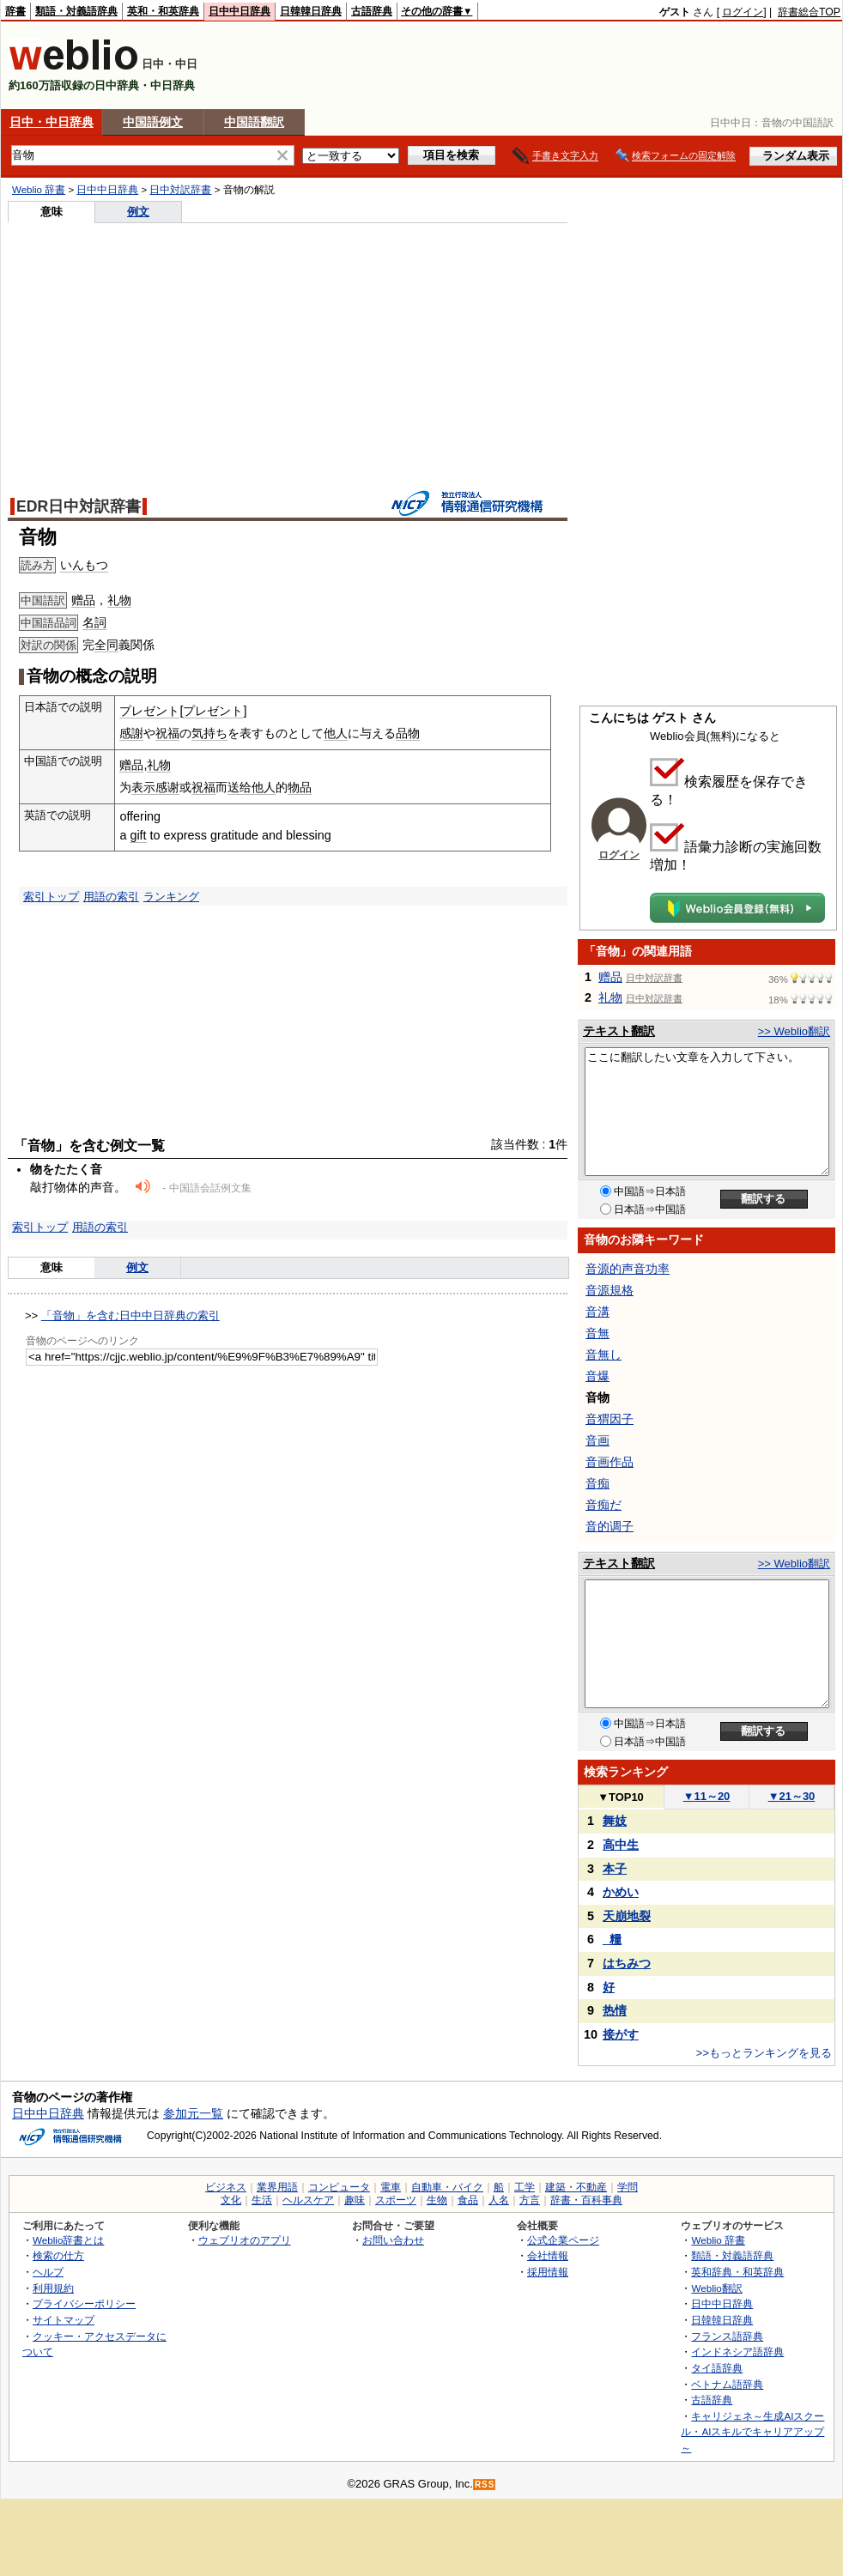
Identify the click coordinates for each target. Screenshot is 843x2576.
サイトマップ (63, 2319)
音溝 (597, 1311)
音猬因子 (609, 1419)
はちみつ (627, 1963)
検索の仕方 (58, 2255)
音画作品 (609, 1462)
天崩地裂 (627, 1916)
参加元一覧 (193, 2113)
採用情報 (547, 2271)
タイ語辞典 (717, 2367)
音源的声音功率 (627, 1269)
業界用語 (277, 2187)
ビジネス (225, 2187)
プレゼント (149, 711)
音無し (603, 1354)
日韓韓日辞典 (311, 11)
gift (138, 835)
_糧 (612, 1939)
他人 (336, 733)
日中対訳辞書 (180, 190)
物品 (300, 787)
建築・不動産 (576, 2187)
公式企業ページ (563, 2240)
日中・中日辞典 (51, 122)
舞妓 (615, 1820)
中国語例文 (153, 122)
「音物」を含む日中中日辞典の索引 (130, 1315)
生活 (262, 2200)
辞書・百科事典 (586, 2200)
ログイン (742, 12)
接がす (621, 2034)
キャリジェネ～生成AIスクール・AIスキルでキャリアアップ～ (752, 2431)
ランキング (171, 896)
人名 (498, 2200)
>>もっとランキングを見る (764, 2052)
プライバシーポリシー (84, 2303)
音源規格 (609, 1290)
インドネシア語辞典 (737, 2351)
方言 (529, 2200)
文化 (231, 2200)
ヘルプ (48, 2271)
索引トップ (51, 896)
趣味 (354, 2200)
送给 (239, 787)
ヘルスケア (308, 2200)
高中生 (621, 1845)
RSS (485, 2484)
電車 (390, 2187)
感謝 (131, 733)
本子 (615, 1869)
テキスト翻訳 (619, 1031)
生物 (437, 2200)
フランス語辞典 (727, 2336)
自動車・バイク (447, 2187)
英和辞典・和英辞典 (737, 2271)
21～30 (792, 1796)
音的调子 (609, 1526)
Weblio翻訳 (716, 2288)
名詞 (94, 622)
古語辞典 (371, 11)
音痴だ (603, 1505)
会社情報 (547, 2255)
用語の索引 (111, 896)
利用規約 (53, 2288)
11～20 (707, 1796)
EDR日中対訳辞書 (78, 506)
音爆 (597, 1376)
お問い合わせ (393, 2240)
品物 (408, 733)
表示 (143, 787)
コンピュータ (339, 2187)
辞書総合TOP (809, 12)
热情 (615, 2010)
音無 (597, 1333)
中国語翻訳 (254, 122)
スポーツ (395, 2200)
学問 (627, 2187)
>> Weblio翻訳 (794, 1031)
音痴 (597, 1483)
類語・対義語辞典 (76, 11)
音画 (597, 1440)
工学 (524, 2187)
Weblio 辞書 (38, 190)
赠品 (83, 600)
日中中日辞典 (239, 11)
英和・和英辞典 (163, 11)
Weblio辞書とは (68, 2240)
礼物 (119, 600)
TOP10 (620, 1797)
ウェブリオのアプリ (244, 2240)
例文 (138, 211)
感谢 (167, 787)
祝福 (167, 733)
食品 (468, 2200)
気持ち (209, 733)
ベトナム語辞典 (727, 2384)
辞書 (15, 11)
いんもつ (84, 565)
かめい (621, 1892)
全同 (106, 645)
